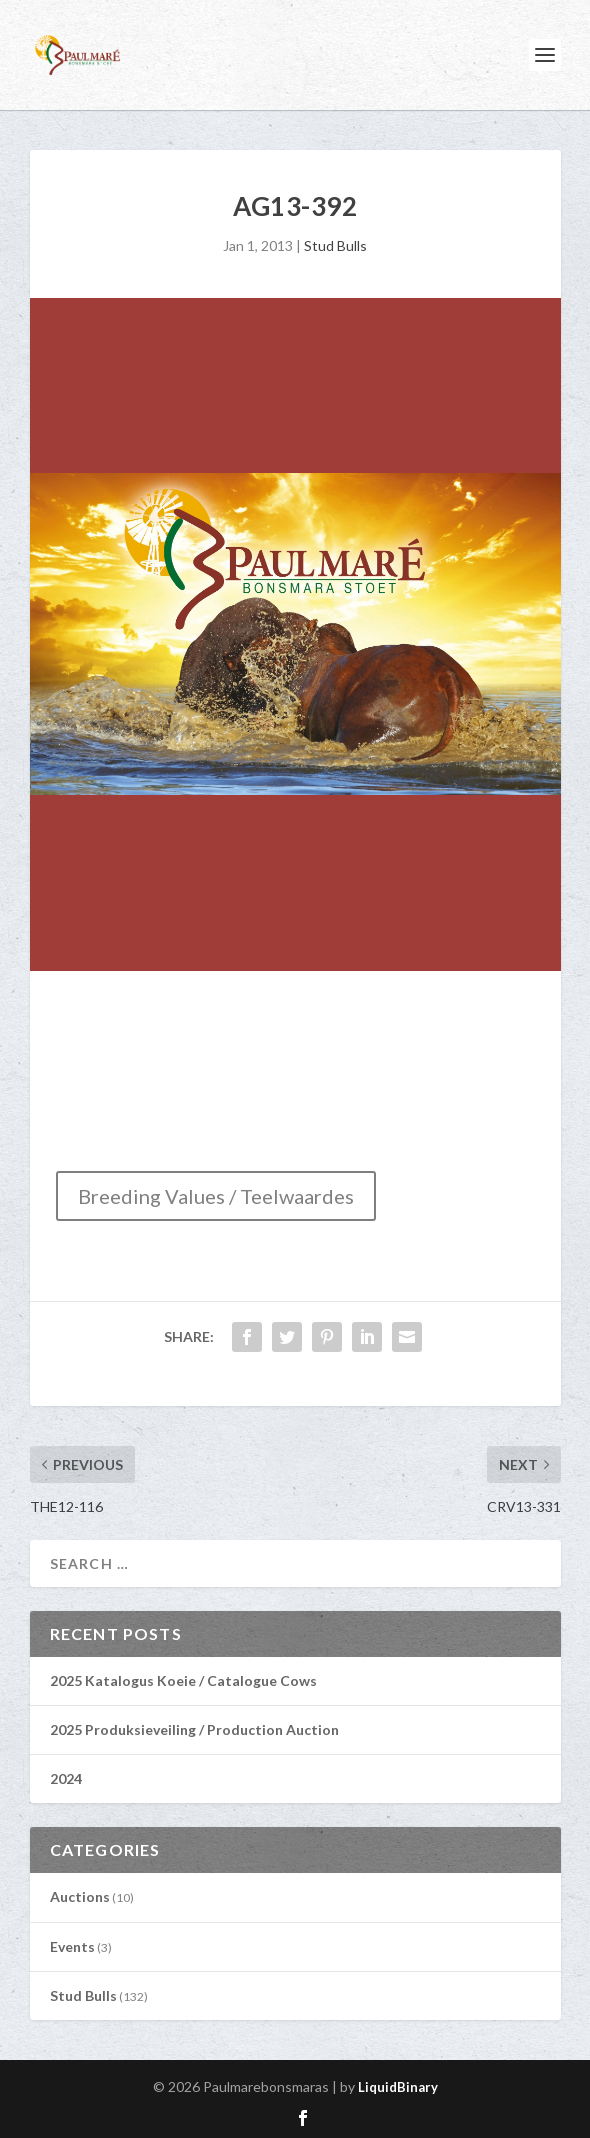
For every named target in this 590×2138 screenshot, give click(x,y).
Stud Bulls (335, 245)
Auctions (80, 1896)
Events (72, 1946)
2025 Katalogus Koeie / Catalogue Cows (183, 1680)
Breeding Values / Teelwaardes (216, 1196)
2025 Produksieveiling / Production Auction (194, 1729)
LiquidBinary (398, 2087)
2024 (66, 1778)
